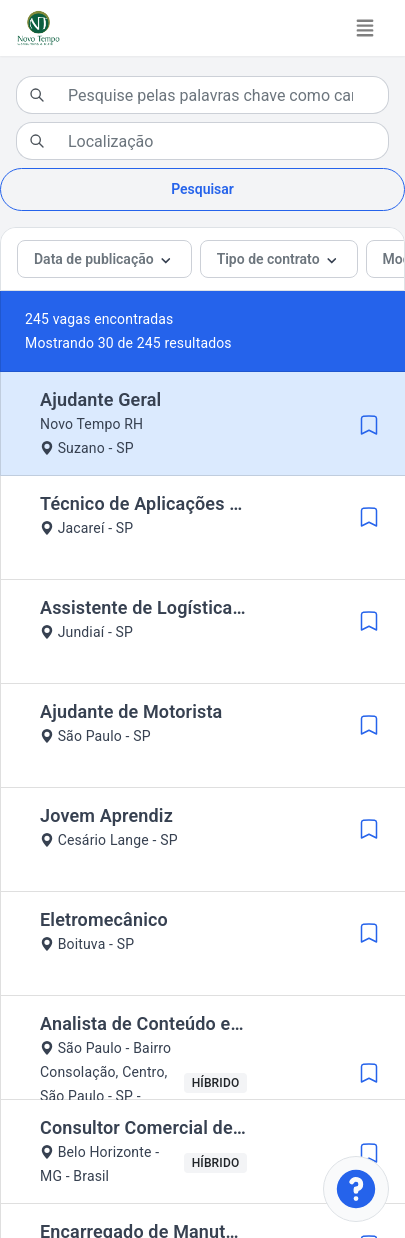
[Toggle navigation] (365, 28)
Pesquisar (202, 189)
